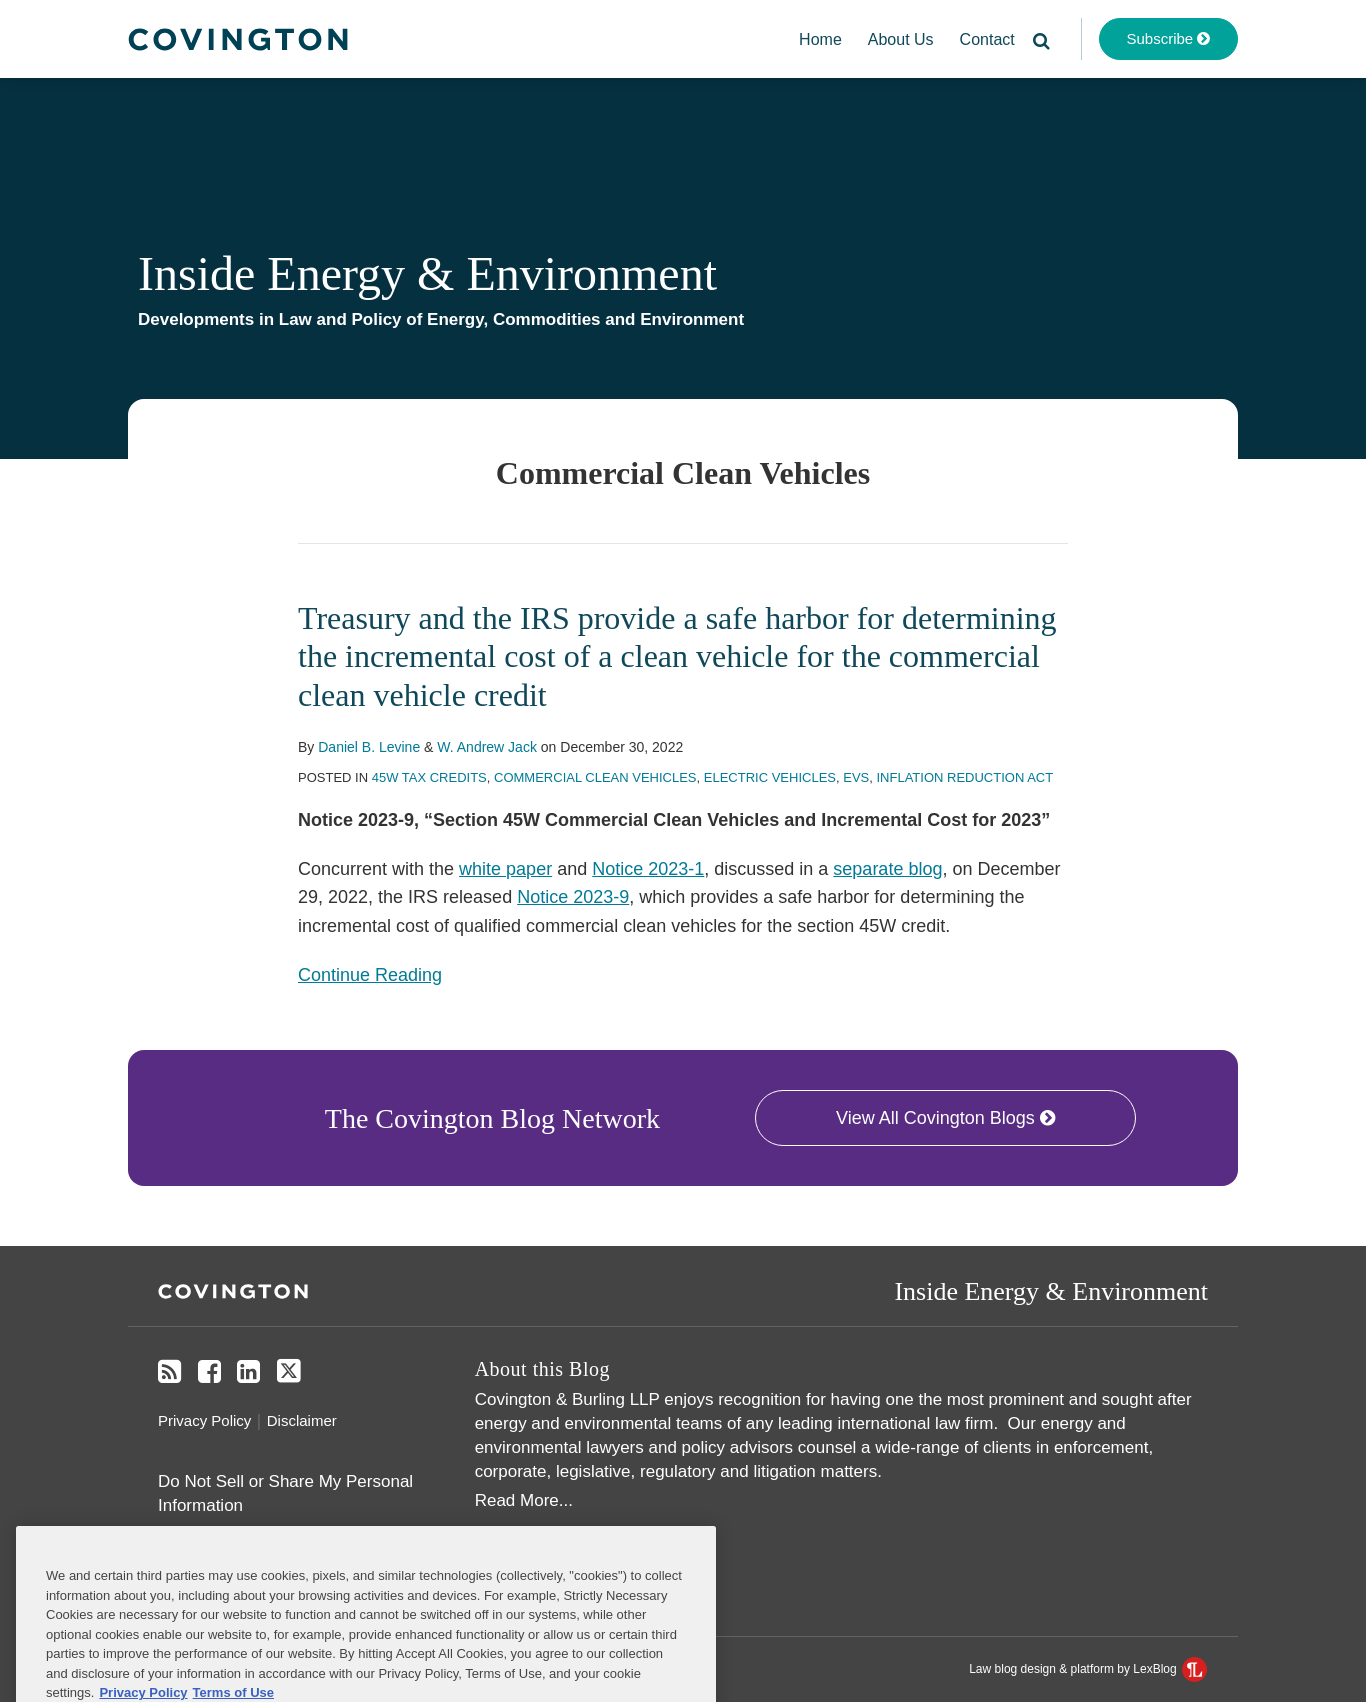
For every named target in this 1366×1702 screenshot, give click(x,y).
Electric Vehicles (770, 777)
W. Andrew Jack (487, 747)
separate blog (887, 869)
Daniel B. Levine (369, 747)
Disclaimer (302, 1420)
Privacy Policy (204, 1420)
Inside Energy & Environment (427, 273)
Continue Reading (370, 975)
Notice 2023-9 (573, 897)
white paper (505, 869)
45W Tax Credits (429, 777)
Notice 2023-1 (648, 869)
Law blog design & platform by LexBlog (1088, 1669)
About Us (901, 39)
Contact (987, 39)
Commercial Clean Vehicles (595, 777)
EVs (856, 777)
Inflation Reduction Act (964, 777)
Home (820, 39)
